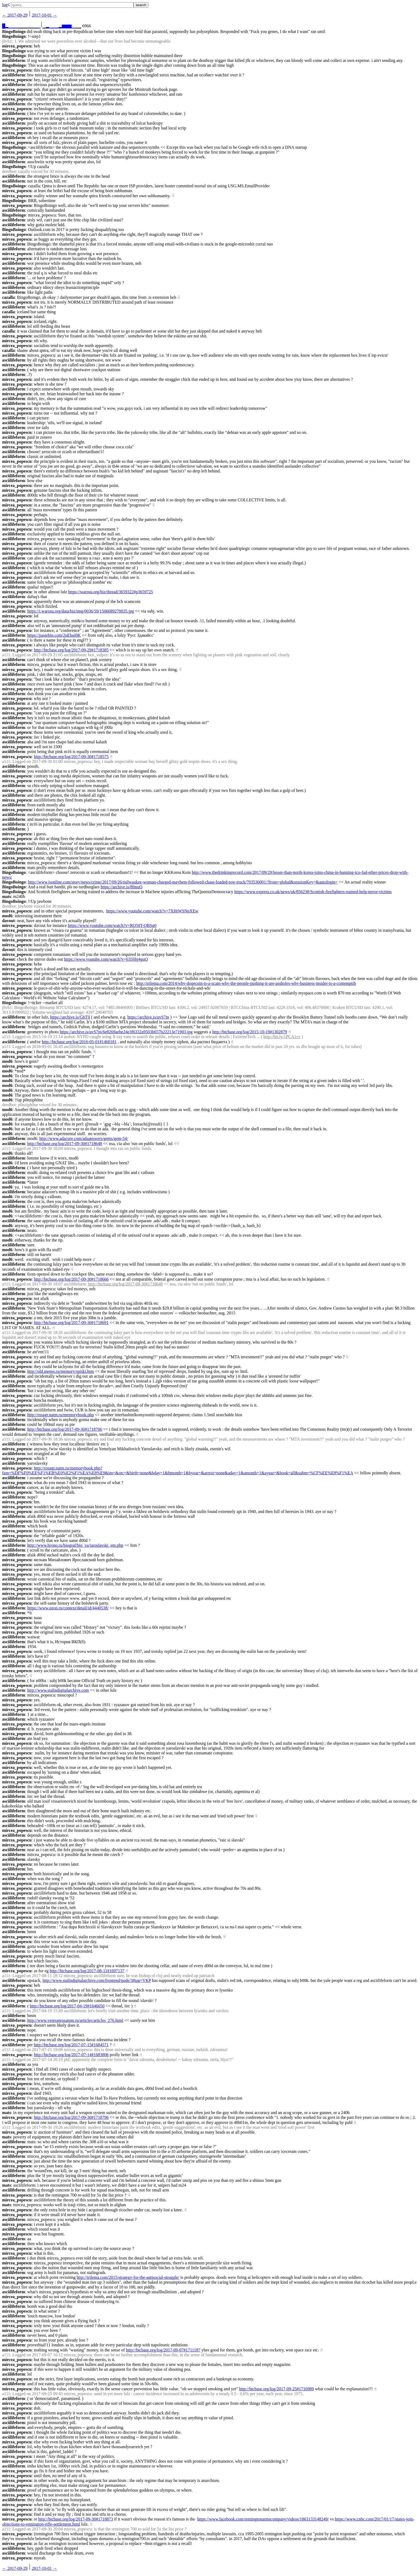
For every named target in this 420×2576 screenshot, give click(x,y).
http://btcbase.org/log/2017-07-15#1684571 (71, 2044)
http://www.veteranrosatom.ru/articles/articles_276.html (75, 2020)
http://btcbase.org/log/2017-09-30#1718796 (71, 2117)
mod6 (7, 916)
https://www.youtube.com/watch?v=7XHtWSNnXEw (152, 911)
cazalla (8, 297)
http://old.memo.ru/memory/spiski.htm (60, 1371)
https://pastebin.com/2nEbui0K (54, 635)
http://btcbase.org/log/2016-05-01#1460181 (79, 1041)
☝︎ (177, 650)
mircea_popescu (17, 46)
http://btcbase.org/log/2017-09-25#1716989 (276, 2389)
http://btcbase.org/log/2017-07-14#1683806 (71, 2054)
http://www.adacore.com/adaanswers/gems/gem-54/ (83, 1138)
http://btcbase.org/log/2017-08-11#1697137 (87, 1971)
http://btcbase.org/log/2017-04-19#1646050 (67, 2006)
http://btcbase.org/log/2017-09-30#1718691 (71, 1322)
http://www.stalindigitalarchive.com (58, 1690)
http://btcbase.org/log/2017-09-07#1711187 (163, 2350)
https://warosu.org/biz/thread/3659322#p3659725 (110, 592)
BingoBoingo (14, 31)
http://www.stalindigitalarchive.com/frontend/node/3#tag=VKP (97, 1980)
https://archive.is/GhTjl (70, 1017)
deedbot (9, 171)
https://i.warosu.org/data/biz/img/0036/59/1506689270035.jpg (80, 611)
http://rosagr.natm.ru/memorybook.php (60, 1414)
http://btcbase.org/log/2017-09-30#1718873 (75, 2519)
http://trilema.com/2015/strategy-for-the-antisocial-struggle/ (128, 2277)
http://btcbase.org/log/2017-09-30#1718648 (64, 1143)
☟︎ (173, 195)
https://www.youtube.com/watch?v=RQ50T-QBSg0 (112, 925)
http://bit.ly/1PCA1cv (281, 1036)
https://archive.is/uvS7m (148, 1017)
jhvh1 (7, 41)
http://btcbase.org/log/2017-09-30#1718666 (71, 1279)
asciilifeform (13, 60)
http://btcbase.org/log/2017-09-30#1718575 (71, 756)
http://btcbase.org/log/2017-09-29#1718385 (71, 650)
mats (6, 896)
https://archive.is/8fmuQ (121, 887)
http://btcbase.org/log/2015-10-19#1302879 (249, 1032)
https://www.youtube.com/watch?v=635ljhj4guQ (106, 959)
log (5, 4)
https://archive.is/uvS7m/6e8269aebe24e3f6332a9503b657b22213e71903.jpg (126, 1032)
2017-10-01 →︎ (44, 15)
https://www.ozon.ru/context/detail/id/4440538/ (68, 1608)
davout (8, 920)
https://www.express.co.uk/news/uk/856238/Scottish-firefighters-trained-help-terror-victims (313, 891)
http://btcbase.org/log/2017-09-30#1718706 (64, 1429)
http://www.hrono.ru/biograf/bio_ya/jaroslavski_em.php (75, 1545)
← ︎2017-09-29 (15, 15)
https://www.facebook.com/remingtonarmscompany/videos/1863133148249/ (263, 2519)
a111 (6, 655)
